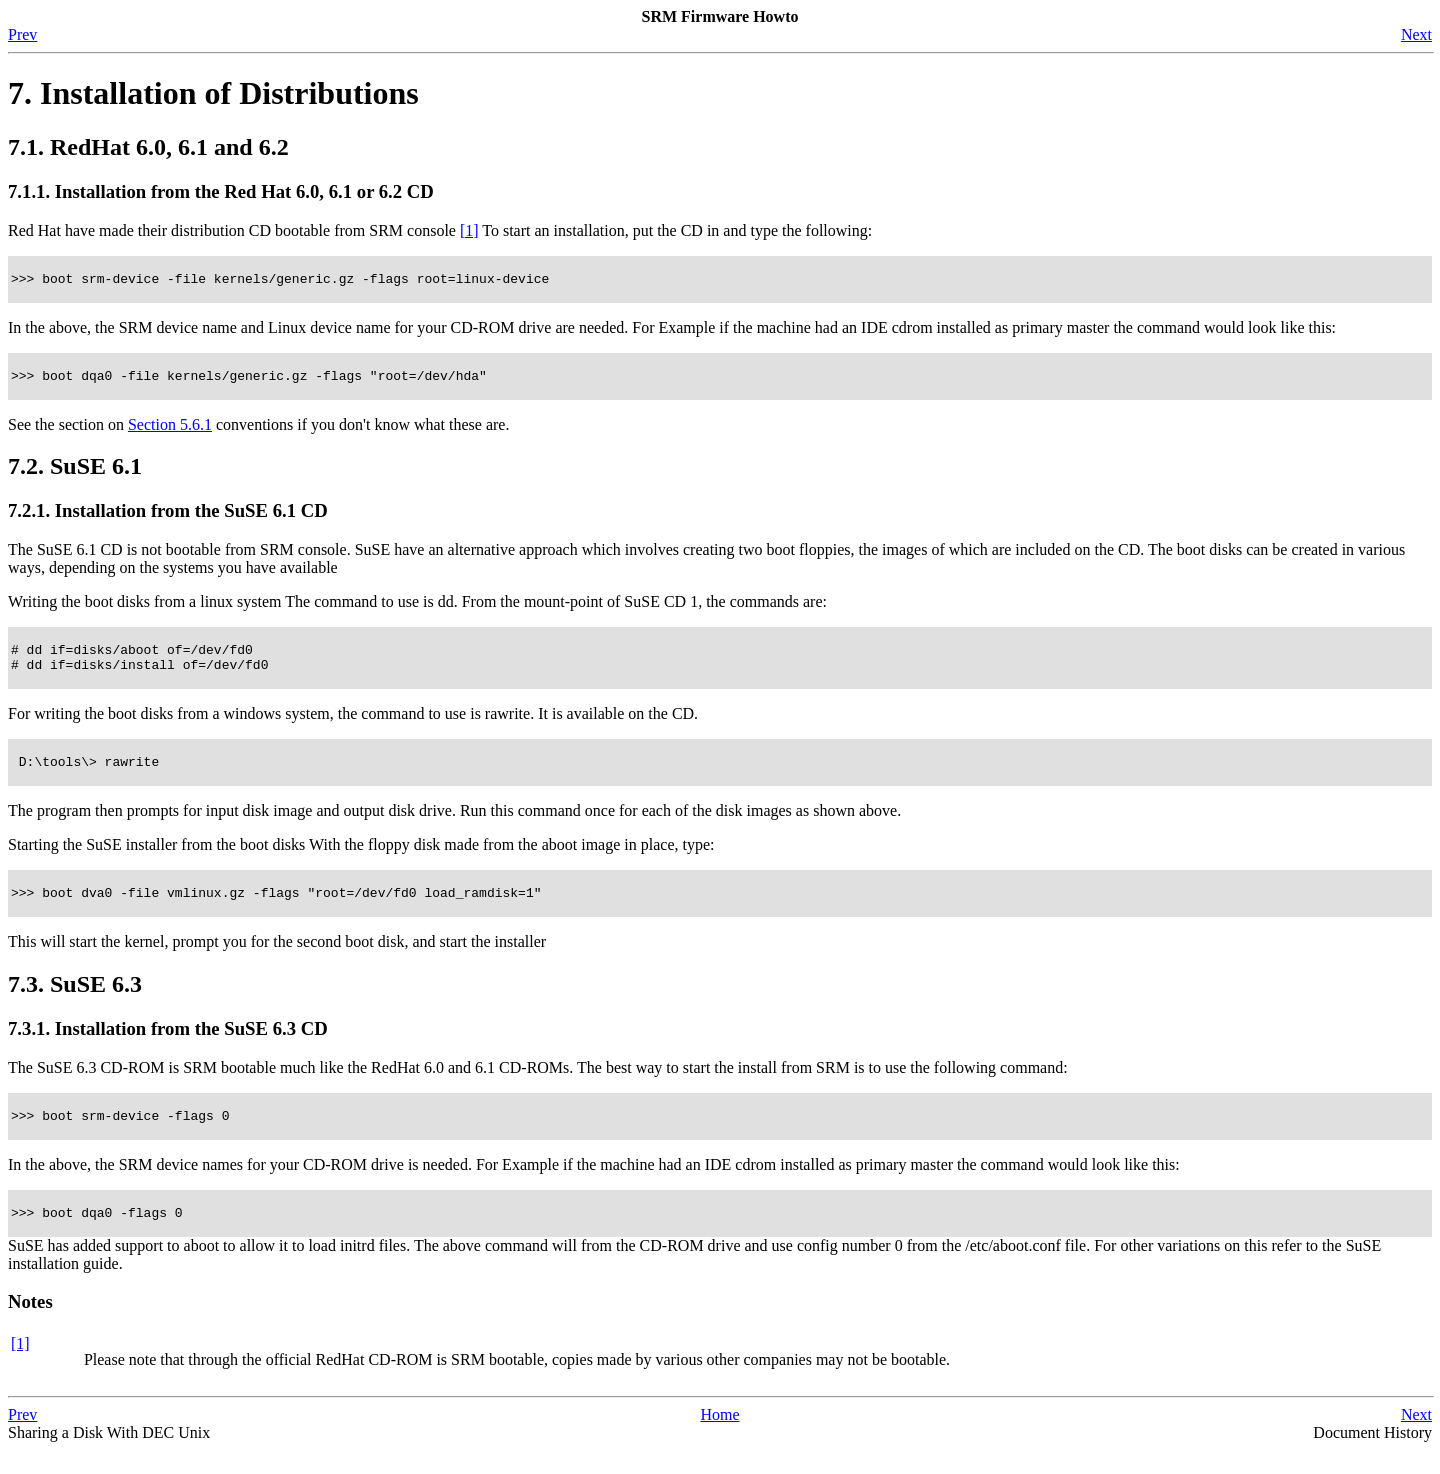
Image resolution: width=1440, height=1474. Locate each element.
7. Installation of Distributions (213, 93)
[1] (469, 230)
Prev (22, 34)
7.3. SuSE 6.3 (75, 1002)
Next (1416, 34)
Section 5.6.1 (170, 430)
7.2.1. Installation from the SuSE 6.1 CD (168, 516)
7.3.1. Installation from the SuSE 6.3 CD (168, 1046)
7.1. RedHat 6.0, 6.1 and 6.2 (148, 147)
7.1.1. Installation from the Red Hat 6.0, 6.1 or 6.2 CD (221, 191)
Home (719, 1438)
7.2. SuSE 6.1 (75, 472)
